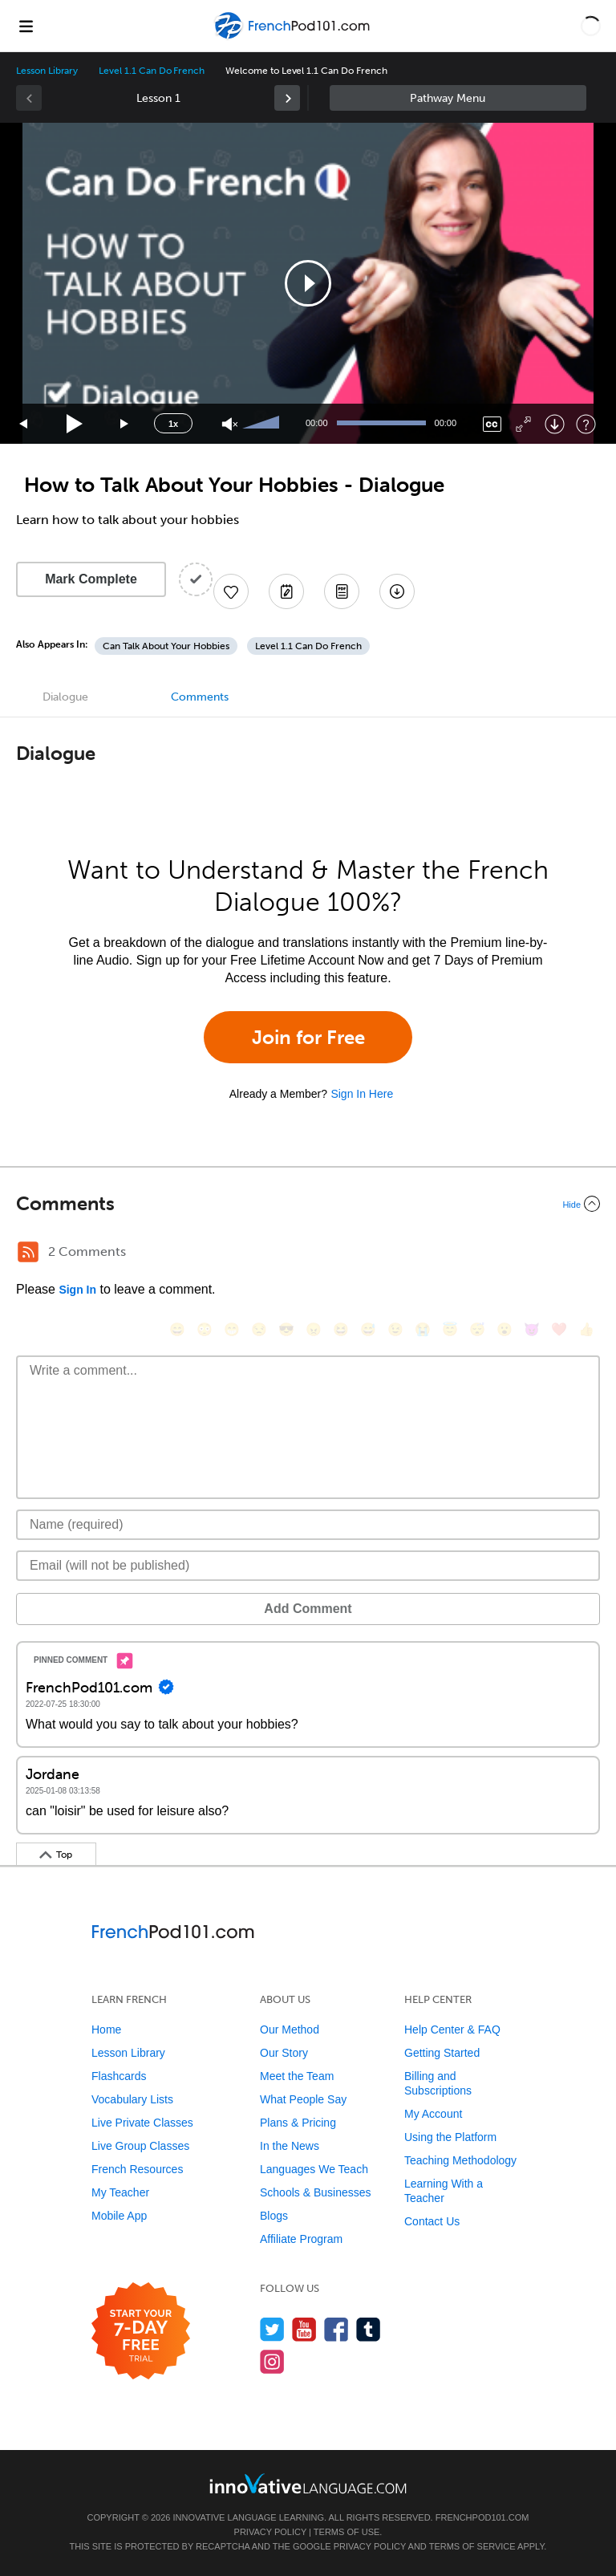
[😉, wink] (395, 1329)
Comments (200, 697)
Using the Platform (450, 2137)
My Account (433, 2113)
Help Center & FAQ (452, 2029)
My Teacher (120, 2192)
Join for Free (308, 1037)
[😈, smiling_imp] (531, 1329)
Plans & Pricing (298, 2122)
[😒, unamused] (259, 1329)
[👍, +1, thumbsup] (586, 1329)
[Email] (308, 1565)
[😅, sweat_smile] (368, 1329)
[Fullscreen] (523, 424)
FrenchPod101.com (482, 2517)
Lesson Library (47, 70)
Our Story (284, 2052)
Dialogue (65, 697)
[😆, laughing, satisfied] (341, 1329)
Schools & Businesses (315, 2192)
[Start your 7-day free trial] (140, 2331)
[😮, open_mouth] (504, 1329)
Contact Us (432, 2221)
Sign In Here (361, 1093)
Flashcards (118, 2076)
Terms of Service (472, 2546)
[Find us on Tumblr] (368, 2329)
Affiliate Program (301, 2239)
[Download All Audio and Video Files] (397, 591)
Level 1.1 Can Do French (152, 70)
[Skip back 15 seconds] (24, 424)
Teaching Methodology (460, 2160)
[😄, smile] (177, 1329)
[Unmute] (230, 424)
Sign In (77, 1289)
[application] (308, 283)
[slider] (263, 424)
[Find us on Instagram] (272, 2361)
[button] (591, 25)
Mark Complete (91, 579)
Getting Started (442, 2052)
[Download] (555, 424)
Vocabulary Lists (132, 2099)
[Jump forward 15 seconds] (125, 424)
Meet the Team (297, 2076)
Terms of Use (347, 2532)
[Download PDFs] (341, 591)
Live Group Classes (140, 2145)
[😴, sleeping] (477, 1329)
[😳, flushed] (204, 1329)
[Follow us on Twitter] (272, 2329)
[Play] (75, 424)
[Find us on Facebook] (336, 2329)
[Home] (293, 37)
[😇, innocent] (450, 1329)
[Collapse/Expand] (308, 1204)
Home (106, 2029)
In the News (289, 2145)
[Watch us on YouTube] (304, 2329)
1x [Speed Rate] (173, 424)
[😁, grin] (231, 1329)
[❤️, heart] (559, 1329)
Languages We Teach (314, 2169)
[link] (287, 98)
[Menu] (25, 25)
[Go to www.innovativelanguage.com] (308, 2483)
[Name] (308, 1524)
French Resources (137, 2169)
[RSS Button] (28, 1252)
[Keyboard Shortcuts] (586, 424)
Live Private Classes (142, 2122)
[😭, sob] (422, 1329)
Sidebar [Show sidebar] (458, 98)
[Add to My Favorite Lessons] (231, 591)
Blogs (274, 2215)
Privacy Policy (270, 2532)
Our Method (289, 2029)
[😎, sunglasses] (286, 1329)
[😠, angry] (313, 1329)
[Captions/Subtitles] (492, 424)
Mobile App (119, 2215)
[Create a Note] (286, 591)
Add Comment (307, 1608)
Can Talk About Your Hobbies (166, 646)
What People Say (303, 2099)
